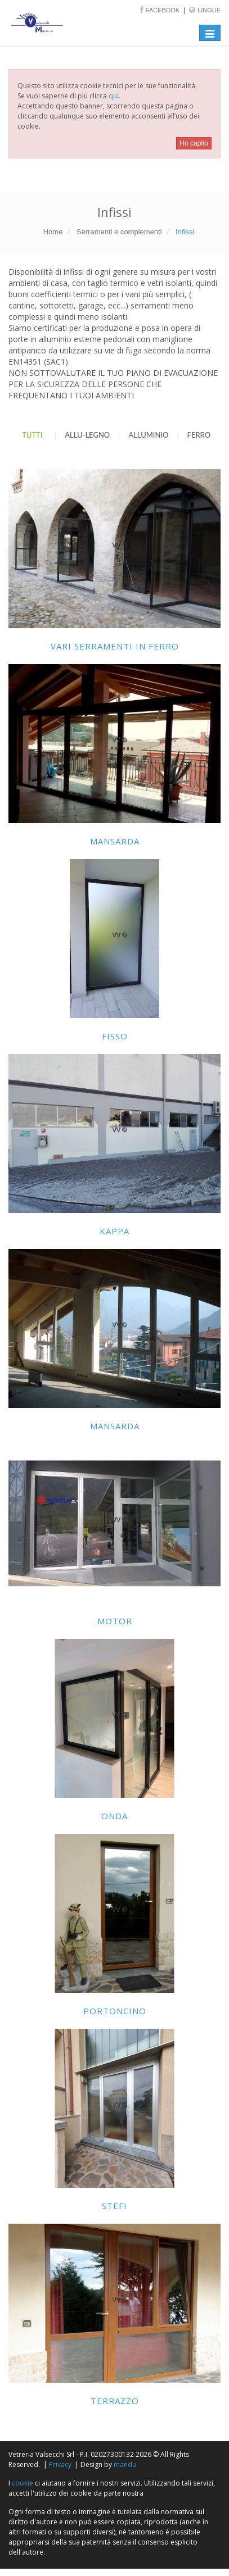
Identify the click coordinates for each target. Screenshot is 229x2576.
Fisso (115, 1036)
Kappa (114, 1231)
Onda (114, 1815)
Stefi (114, 2205)
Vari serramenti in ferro (115, 646)
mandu (125, 2464)
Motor (114, 1621)
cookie (22, 2483)
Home (53, 232)
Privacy (60, 2464)
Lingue (209, 10)
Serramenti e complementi (119, 232)
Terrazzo (115, 2400)
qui (114, 96)
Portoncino (114, 2010)
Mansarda (115, 841)
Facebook (164, 10)
